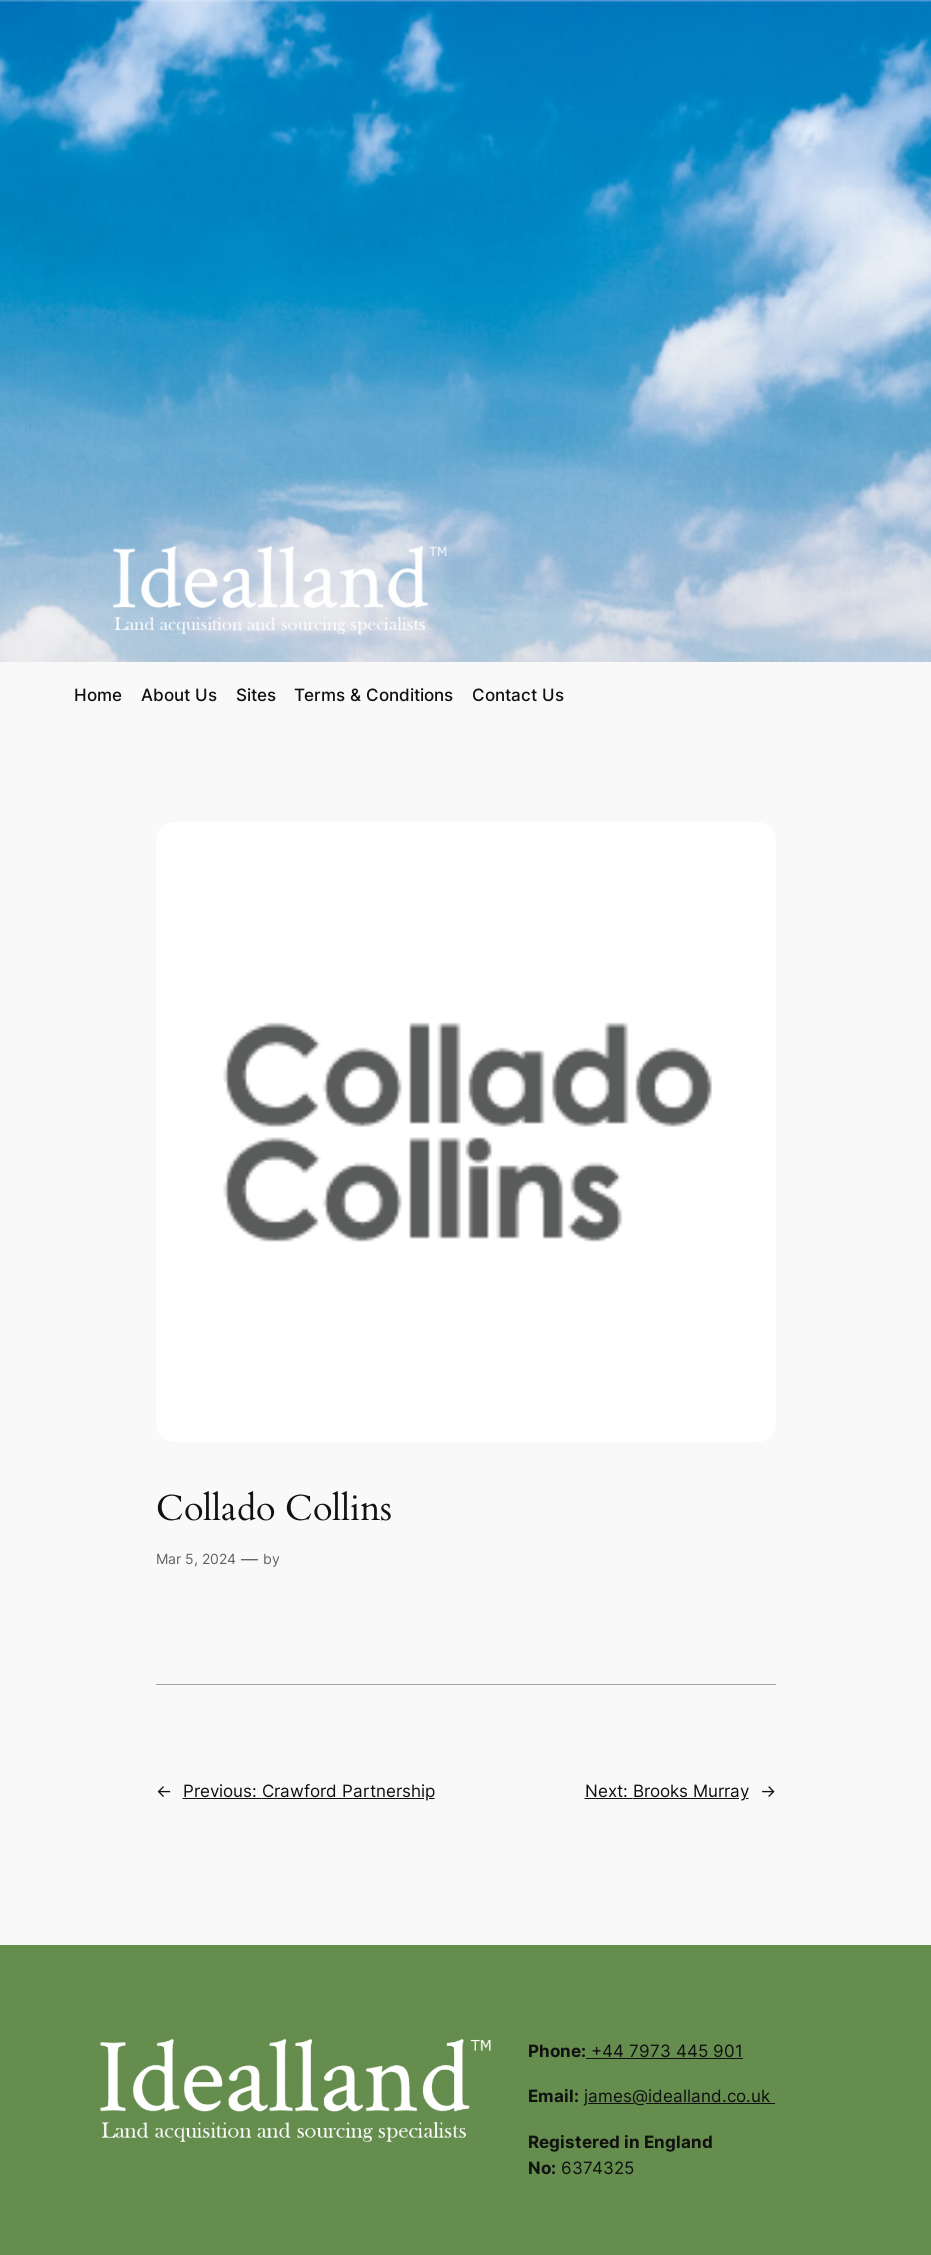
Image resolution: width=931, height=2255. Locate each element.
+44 (610, 2051)
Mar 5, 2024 (196, 1558)
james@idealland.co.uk (679, 2096)
